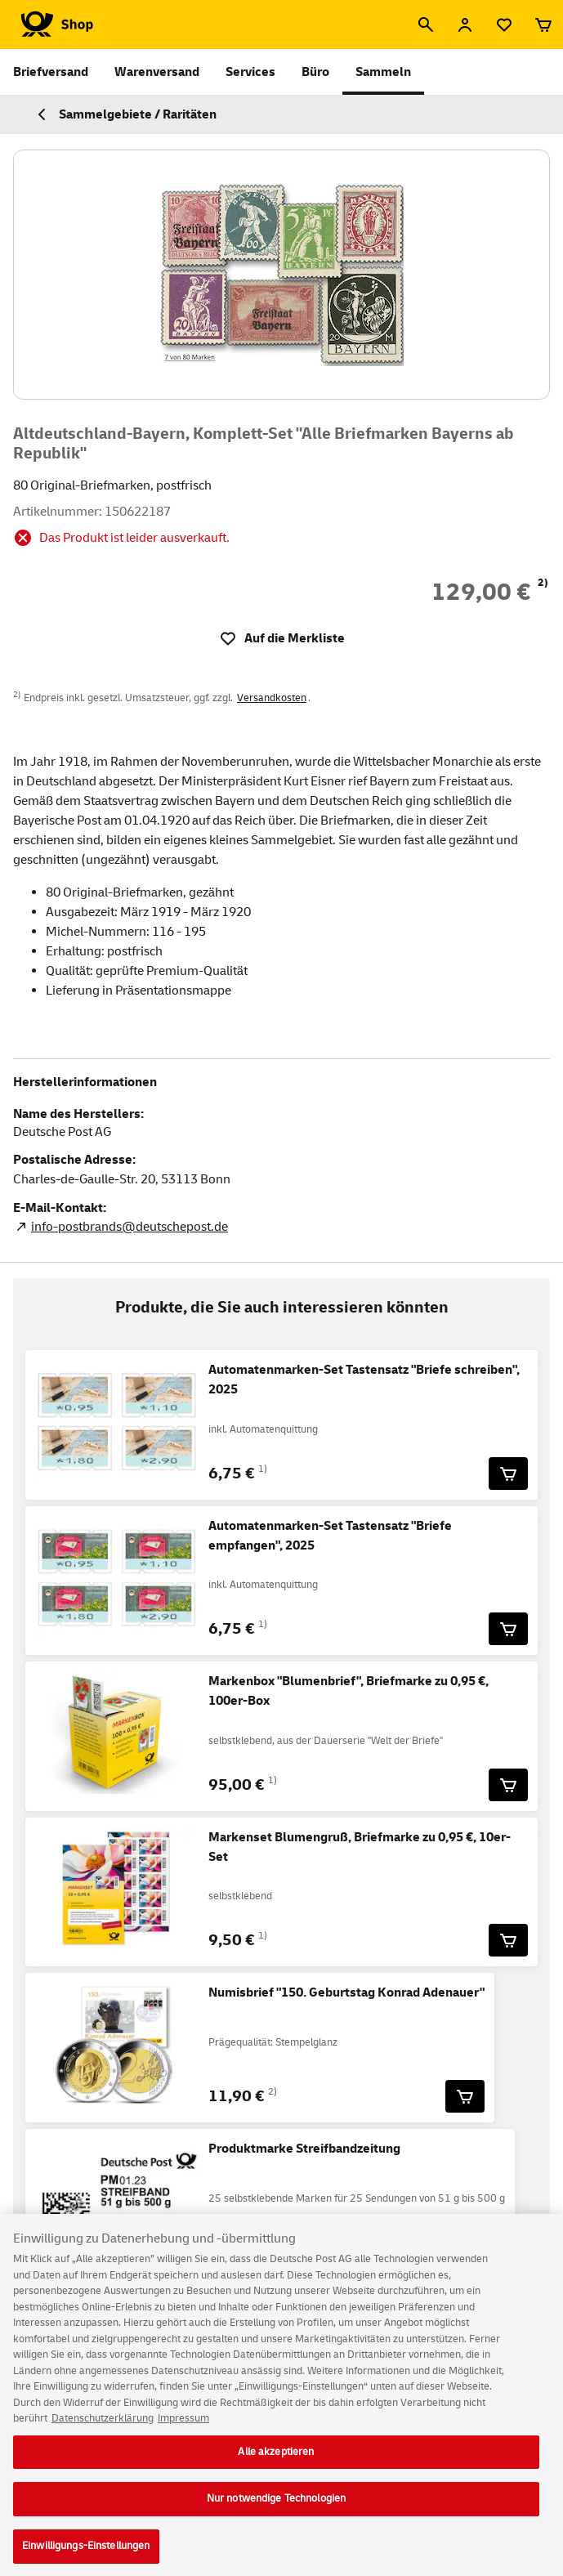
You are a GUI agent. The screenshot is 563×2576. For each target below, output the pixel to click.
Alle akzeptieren (276, 2461)
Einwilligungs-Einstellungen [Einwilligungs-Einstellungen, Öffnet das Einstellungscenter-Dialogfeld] (86, 2555)
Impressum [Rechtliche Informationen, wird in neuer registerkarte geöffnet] (183, 2428)
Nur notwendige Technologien (276, 2509)
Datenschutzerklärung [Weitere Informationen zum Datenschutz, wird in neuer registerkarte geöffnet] (102, 2428)
